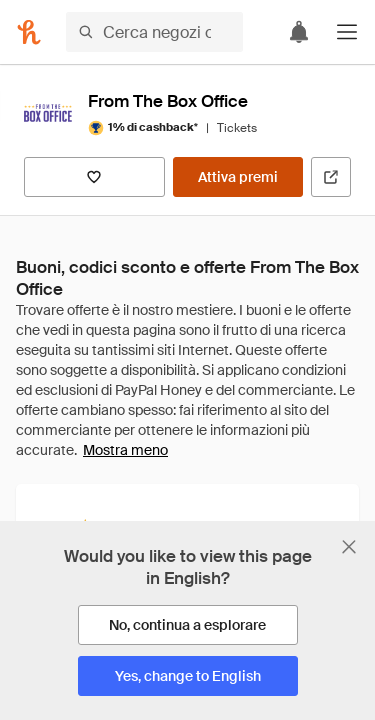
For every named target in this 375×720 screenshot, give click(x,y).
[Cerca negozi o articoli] (154, 32)
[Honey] (29, 32)
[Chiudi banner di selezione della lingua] (349, 547)
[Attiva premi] (238, 177)
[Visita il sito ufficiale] (331, 177)
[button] (347, 32)
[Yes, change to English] (188, 676)
